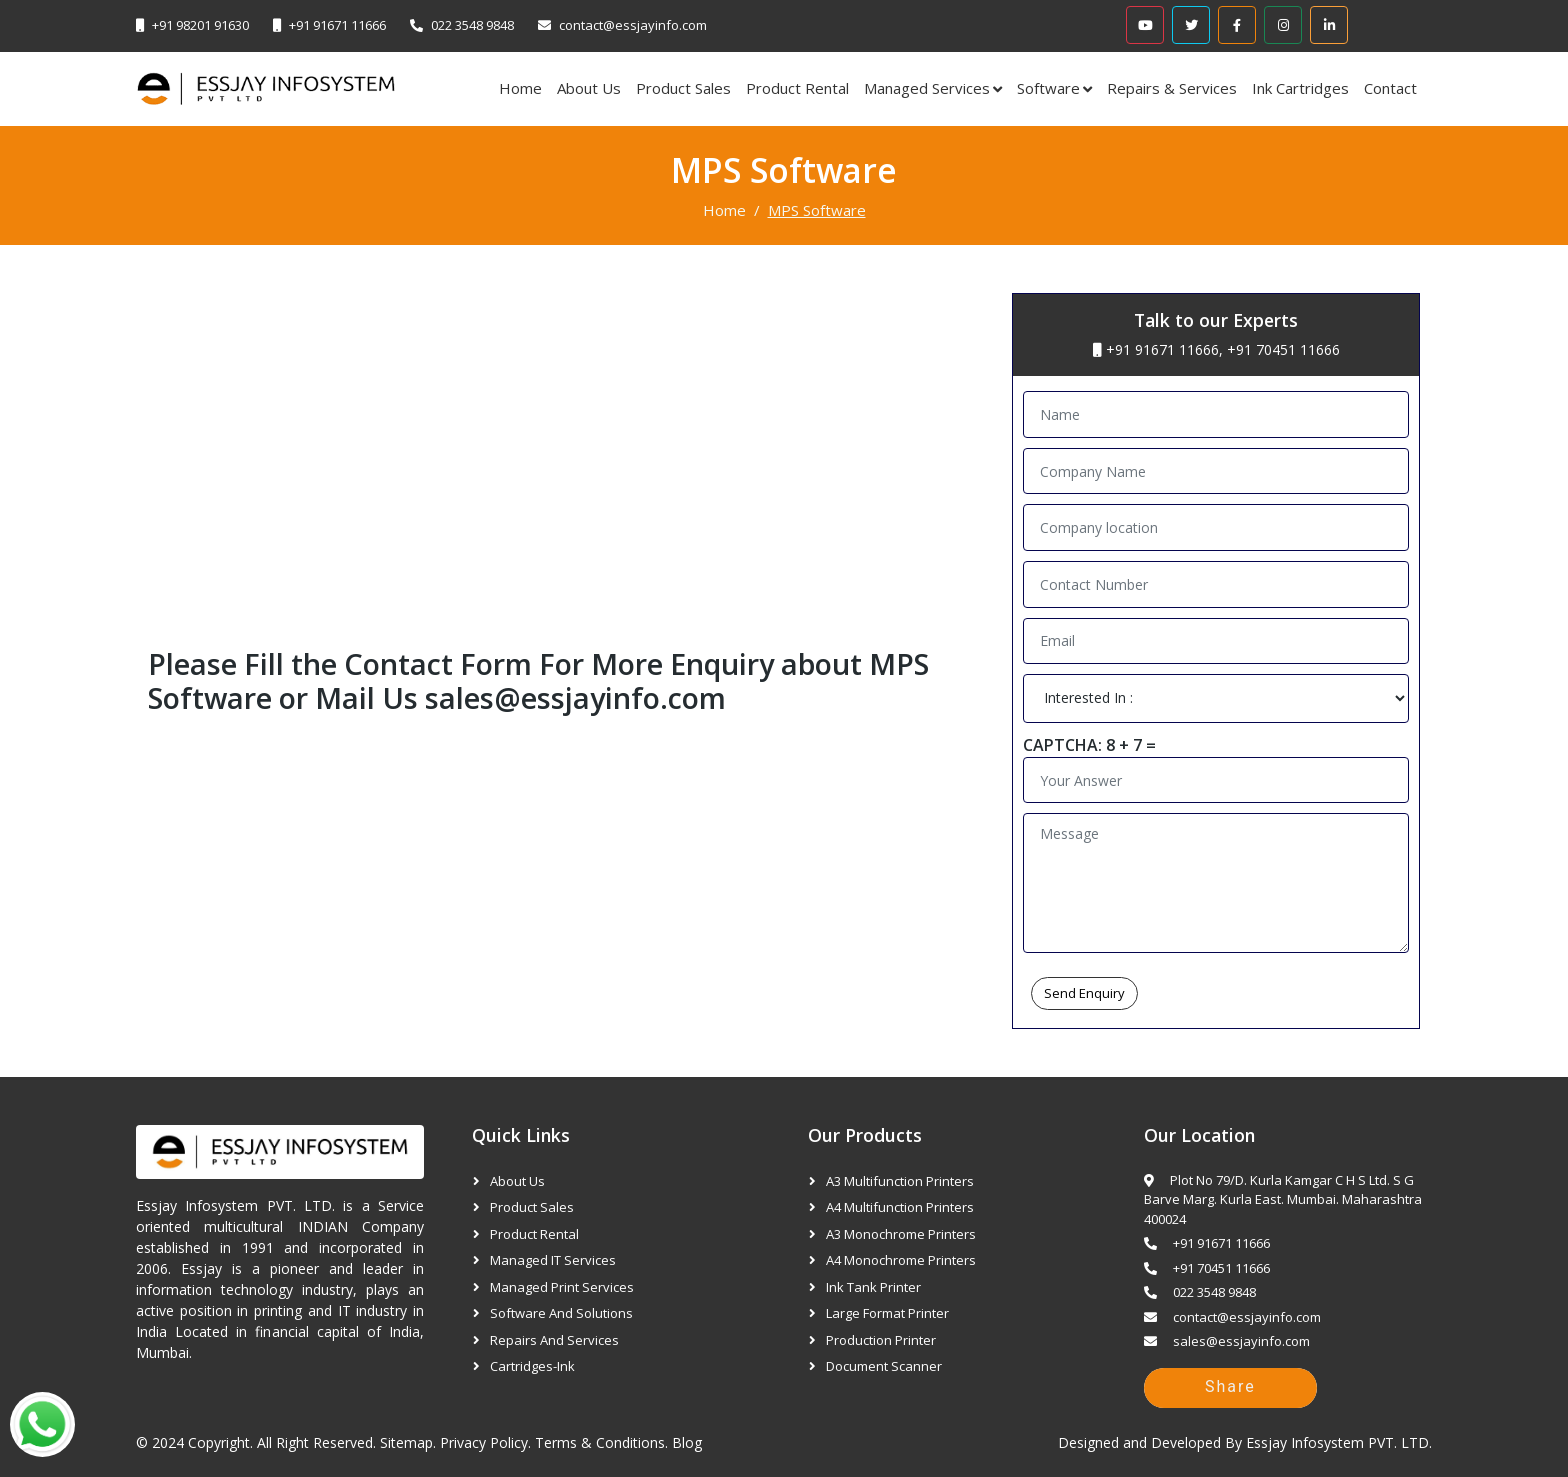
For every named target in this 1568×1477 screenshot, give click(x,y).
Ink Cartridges (1300, 88)
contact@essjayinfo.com (633, 25)
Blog (687, 1442)
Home (520, 88)
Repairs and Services (554, 1340)
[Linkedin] (1329, 25)
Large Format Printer (887, 1313)
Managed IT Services (553, 1260)
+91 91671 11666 (337, 25)
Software (1048, 88)
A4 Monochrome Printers (901, 1260)
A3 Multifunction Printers (900, 1181)
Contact (1390, 88)
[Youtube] (1145, 25)
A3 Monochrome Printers (901, 1234)
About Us (589, 88)
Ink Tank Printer (873, 1287)
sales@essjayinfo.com (575, 697)
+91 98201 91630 (200, 25)
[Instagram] (1283, 25)
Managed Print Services (562, 1287)
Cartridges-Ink (532, 1366)
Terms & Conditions (600, 1442)
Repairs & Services (1172, 88)
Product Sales (683, 88)
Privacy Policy (484, 1442)
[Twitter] (1191, 25)
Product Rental (797, 88)
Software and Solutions (561, 1313)
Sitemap (406, 1442)
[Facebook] (1237, 25)
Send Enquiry (1084, 993)
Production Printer (881, 1340)
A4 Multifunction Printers (900, 1207)
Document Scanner (884, 1366)
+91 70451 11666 (1283, 349)
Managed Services (927, 88)
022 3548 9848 (472, 25)
